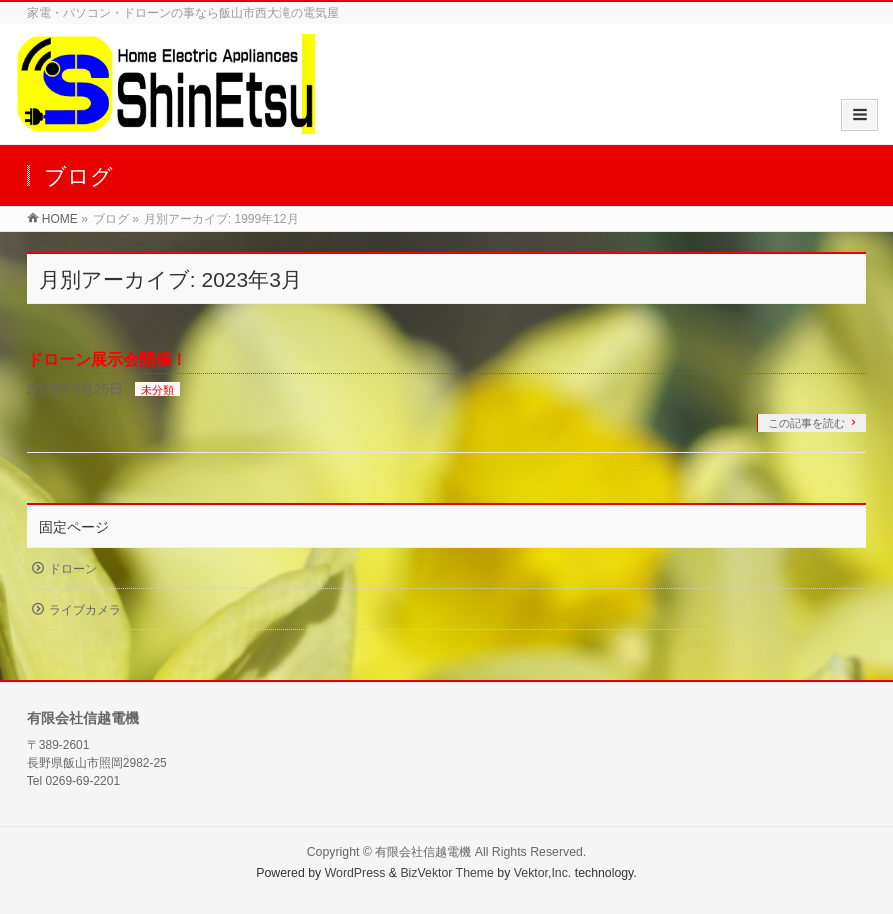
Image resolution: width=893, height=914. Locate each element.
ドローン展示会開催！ (107, 359)
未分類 (157, 390)
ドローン (73, 569)
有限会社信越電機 (423, 852)
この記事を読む (806, 423)
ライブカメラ (85, 610)
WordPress (355, 873)
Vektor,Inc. (543, 873)
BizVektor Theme (447, 873)
